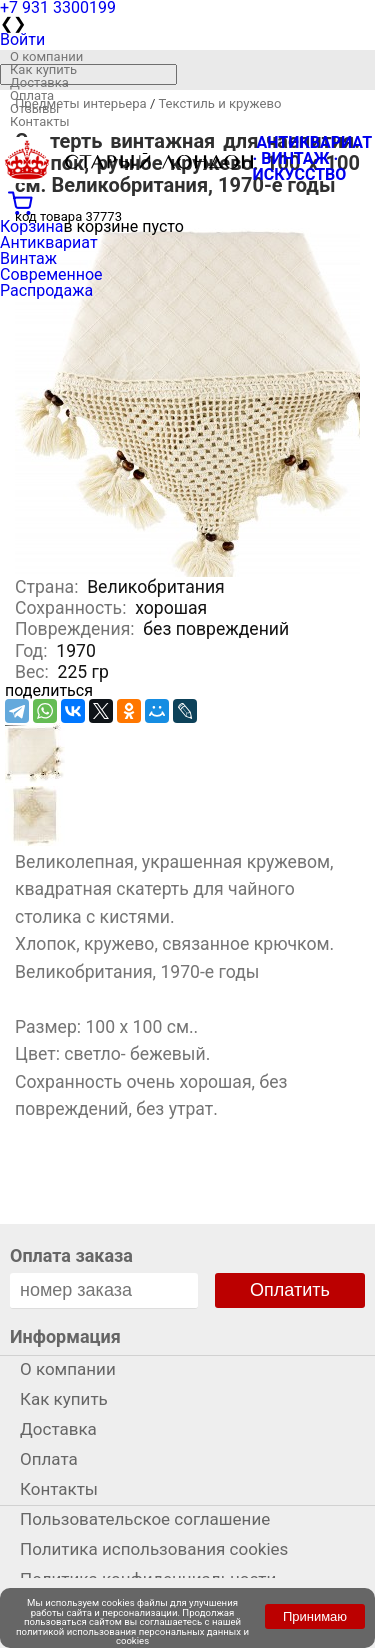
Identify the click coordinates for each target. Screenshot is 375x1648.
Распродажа (46, 290)
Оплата (32, 95)
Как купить (43, 69)
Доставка (39, 82)
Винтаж (28, 258)
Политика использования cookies (154, 1549)
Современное (51, 274)
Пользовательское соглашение (145, 1519)
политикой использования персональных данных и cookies (132, 1636)
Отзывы (34, 108)
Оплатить (290, 1290)
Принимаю (315, 1616)
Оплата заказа (71, 1255)
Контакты (40, 121)
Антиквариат (49, 242)
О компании (46, 56)
